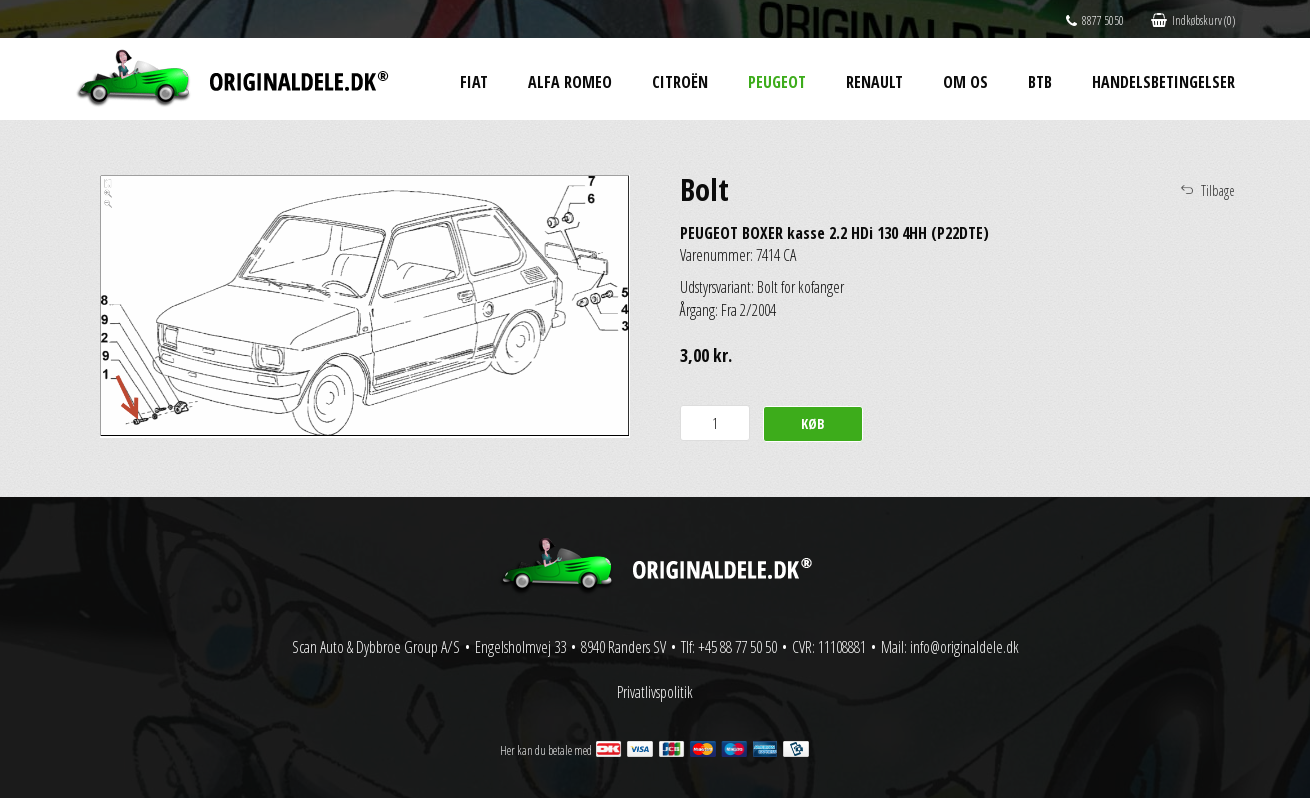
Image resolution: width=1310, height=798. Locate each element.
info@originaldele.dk (964, 647)
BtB (1040, 82)
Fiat (474, 82)
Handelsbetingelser (1163, 82)
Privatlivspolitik (655, 692)
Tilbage (1218, 190)
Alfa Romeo (570, 82)
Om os (965, 82)
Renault (874, 82)
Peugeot (777, 82)
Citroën (680, 82)
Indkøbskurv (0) (1193, 20)
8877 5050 (1095, 20)
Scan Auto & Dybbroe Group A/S (376, 647)
